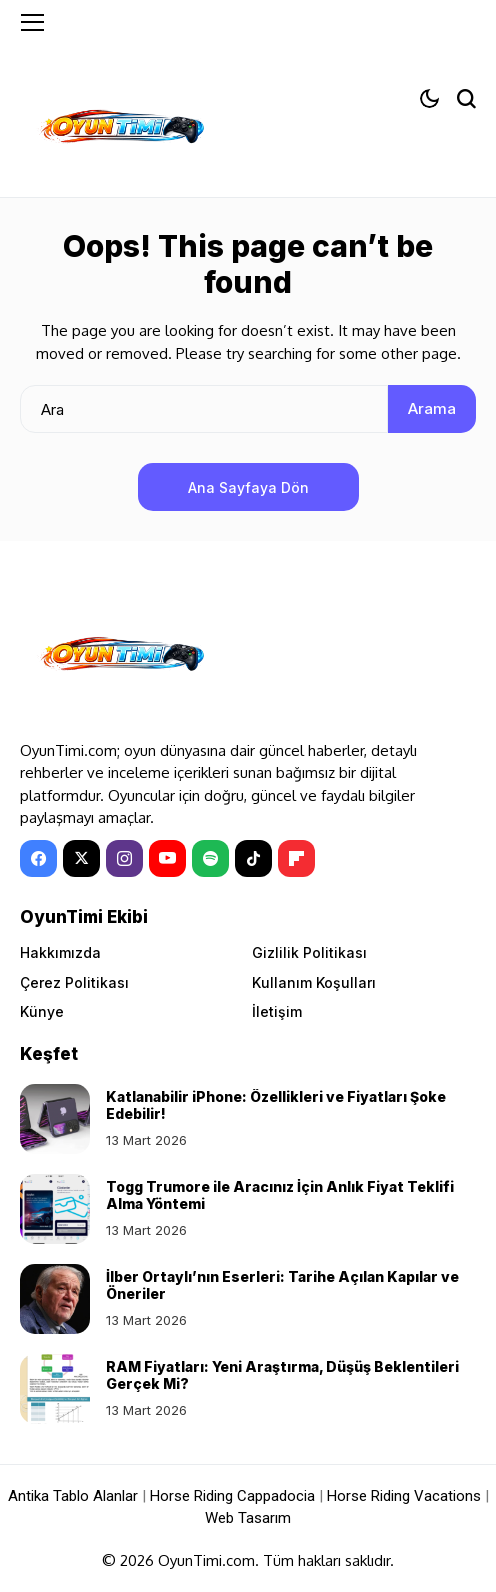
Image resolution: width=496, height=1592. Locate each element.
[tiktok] (253, 858)
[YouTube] (167, 858)
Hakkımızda (60, 952)
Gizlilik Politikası (309, 952)
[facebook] (38, 858)
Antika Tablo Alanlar (73, 1496)
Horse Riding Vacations (404, 1496)
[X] (81, 858)
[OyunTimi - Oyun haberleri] (120, 130)
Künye (42, 1011)
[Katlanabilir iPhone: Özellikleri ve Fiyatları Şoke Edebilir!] (55, 1119)
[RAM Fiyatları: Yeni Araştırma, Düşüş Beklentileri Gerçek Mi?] (55, 1389)
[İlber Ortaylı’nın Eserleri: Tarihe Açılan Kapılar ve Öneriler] (55, 1299)
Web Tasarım (248, 1518)
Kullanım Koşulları (314, 982)
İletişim (277, 1011)
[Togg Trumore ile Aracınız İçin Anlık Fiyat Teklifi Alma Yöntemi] (55, 1209)
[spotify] (210, 858)
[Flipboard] (296, 858)
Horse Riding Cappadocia (232, 1496)
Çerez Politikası (74, 982)
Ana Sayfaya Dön (248, 487)
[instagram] (124, 858)
